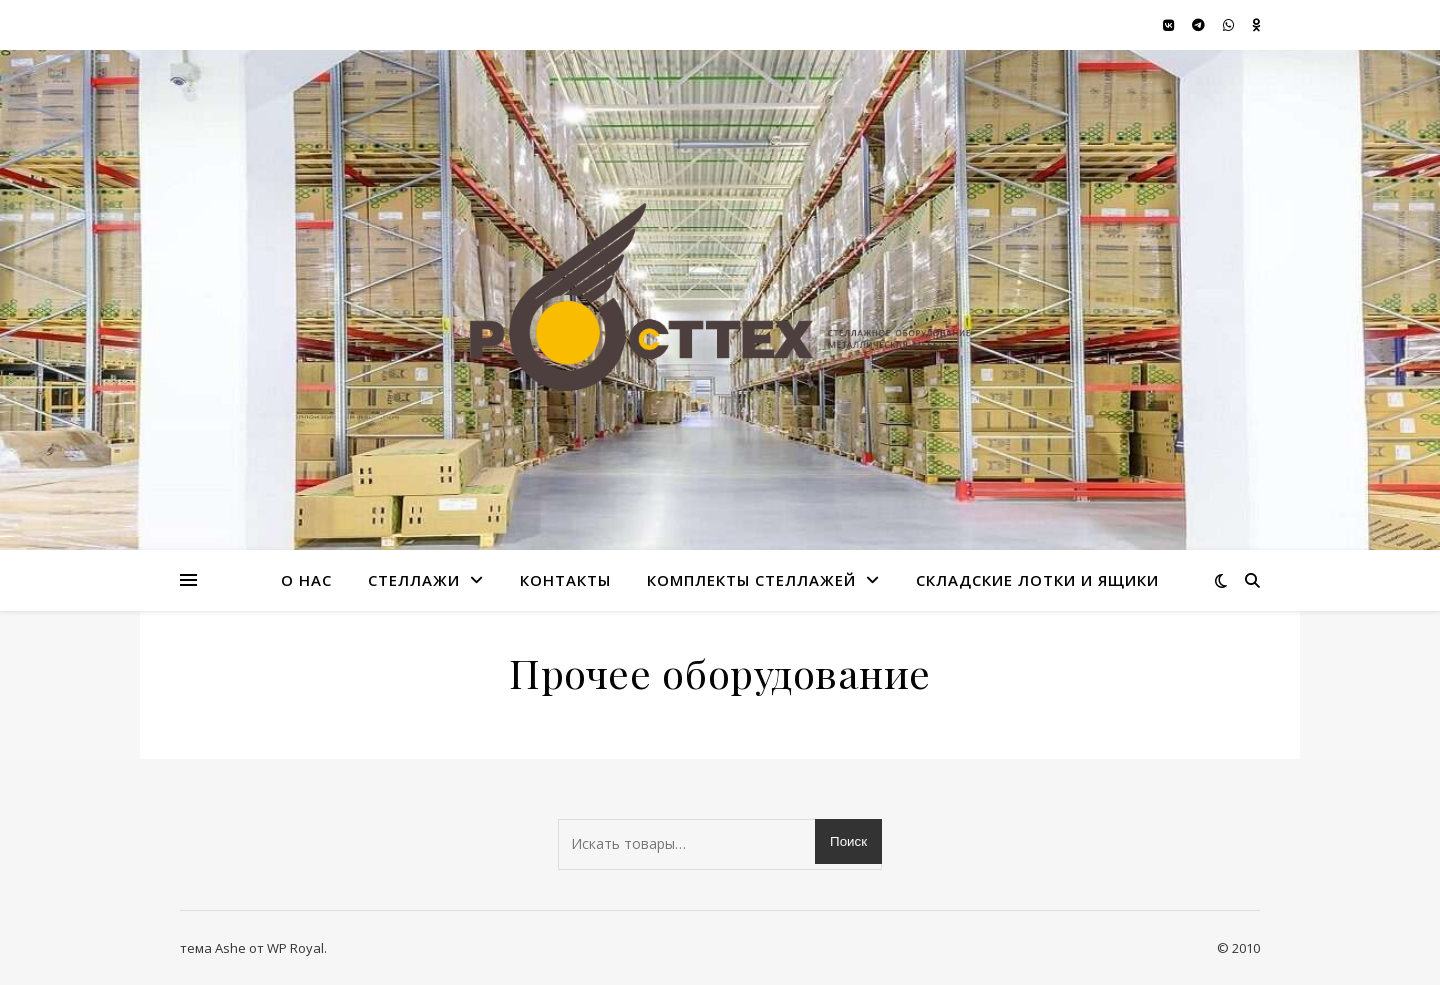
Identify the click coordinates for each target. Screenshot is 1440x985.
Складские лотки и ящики (1037, 580)
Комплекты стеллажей (751, 580)
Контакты (565, 580)
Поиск (848, 841)
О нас (306, 580)
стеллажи (414, 580)
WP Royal (295, 948)
